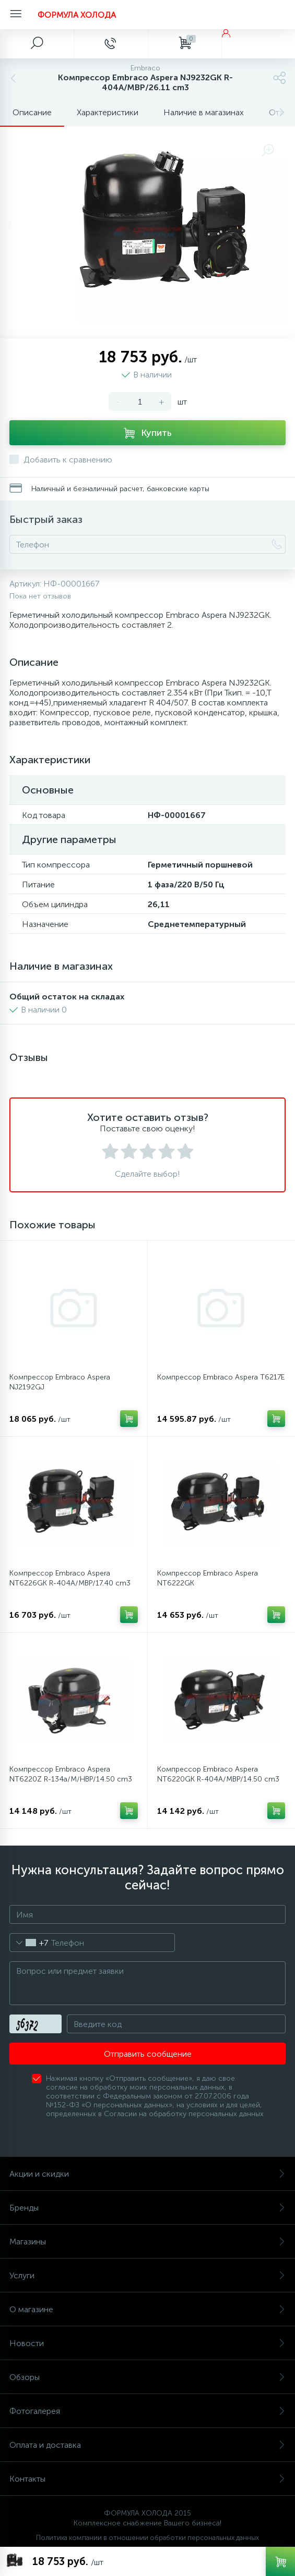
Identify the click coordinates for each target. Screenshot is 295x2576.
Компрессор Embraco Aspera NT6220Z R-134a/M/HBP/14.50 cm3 (70, 1774)
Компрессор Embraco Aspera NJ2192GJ (59, 1382)
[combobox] (29, 1942)
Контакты (147, 2479)
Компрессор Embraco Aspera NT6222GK (207, 1578)
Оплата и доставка (147, 2445)
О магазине (147, 2309)
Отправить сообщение (148, 2054)
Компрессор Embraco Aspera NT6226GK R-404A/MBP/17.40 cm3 (70, 1578)
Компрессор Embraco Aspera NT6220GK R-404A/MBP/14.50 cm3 (218, 1774)
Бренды (147, 2208)
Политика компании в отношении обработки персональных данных (147, 2538)
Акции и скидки (147, 2174)
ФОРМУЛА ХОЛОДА (77, 15)
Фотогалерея (147, 2411)
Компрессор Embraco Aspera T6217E (221, 1377)
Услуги (147, 2275)
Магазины (147, 2242)
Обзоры (147, 2377)
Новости (147, 2343)
